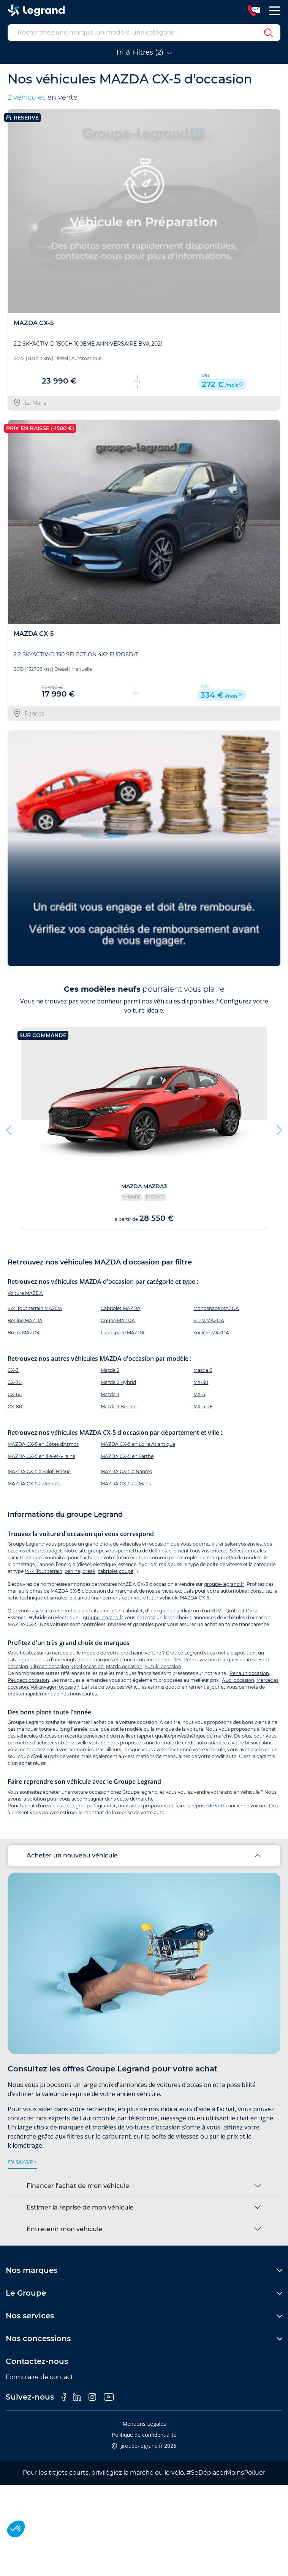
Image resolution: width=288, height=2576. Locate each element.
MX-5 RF (203, 1406)
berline (72, 1571)
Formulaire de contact (39, 2377)
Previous (9, 1128)
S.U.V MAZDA (208, 1320)
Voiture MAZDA (25, 1293)
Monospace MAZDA (216, 1308)
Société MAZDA (211, 1332)
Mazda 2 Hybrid (118, 1382)
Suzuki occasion (163, 1666)
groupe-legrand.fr (224, 1584)
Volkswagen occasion (54, 1687)
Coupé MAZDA (118, 1320)
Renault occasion (249, 1673)
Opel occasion (87, 1666)
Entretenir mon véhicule (64, 2229)
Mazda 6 (202, 1370)
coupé (126, 1571)
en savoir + (22, 2162)
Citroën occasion (49, 1666)
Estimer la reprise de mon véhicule (80, 2207)
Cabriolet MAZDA (121, 1308)
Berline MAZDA (25, 1320)
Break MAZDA (24, 1332)
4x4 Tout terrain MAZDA (35, 1308)
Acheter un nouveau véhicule (72, 1855)
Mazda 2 (110, 1370)
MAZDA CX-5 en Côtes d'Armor (43, 1444)
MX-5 (199, 1394)
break (88, 1571)
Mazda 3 (110, 1394)
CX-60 (15, 1394)
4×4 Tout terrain (44, 1571)
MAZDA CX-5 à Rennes (34, 1483)
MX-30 (200, 1382)
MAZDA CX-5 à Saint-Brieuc (39, 1471)
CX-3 (13, 1370)
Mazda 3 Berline (118, 1406)
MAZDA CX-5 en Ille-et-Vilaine (41, 1456)
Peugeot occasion (28, 1680)
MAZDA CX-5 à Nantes (126, 1471)
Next (278, 1128)
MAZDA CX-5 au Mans (126, 1483)
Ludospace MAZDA (123, 1332)
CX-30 (15, 1382)
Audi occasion (238, 1680)
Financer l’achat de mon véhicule (78, 2185)
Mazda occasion (124, 1666)
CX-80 (15, 1406)
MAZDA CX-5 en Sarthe (127, 1456)
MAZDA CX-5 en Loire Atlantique (138, 1444)
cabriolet (108, 1571)
